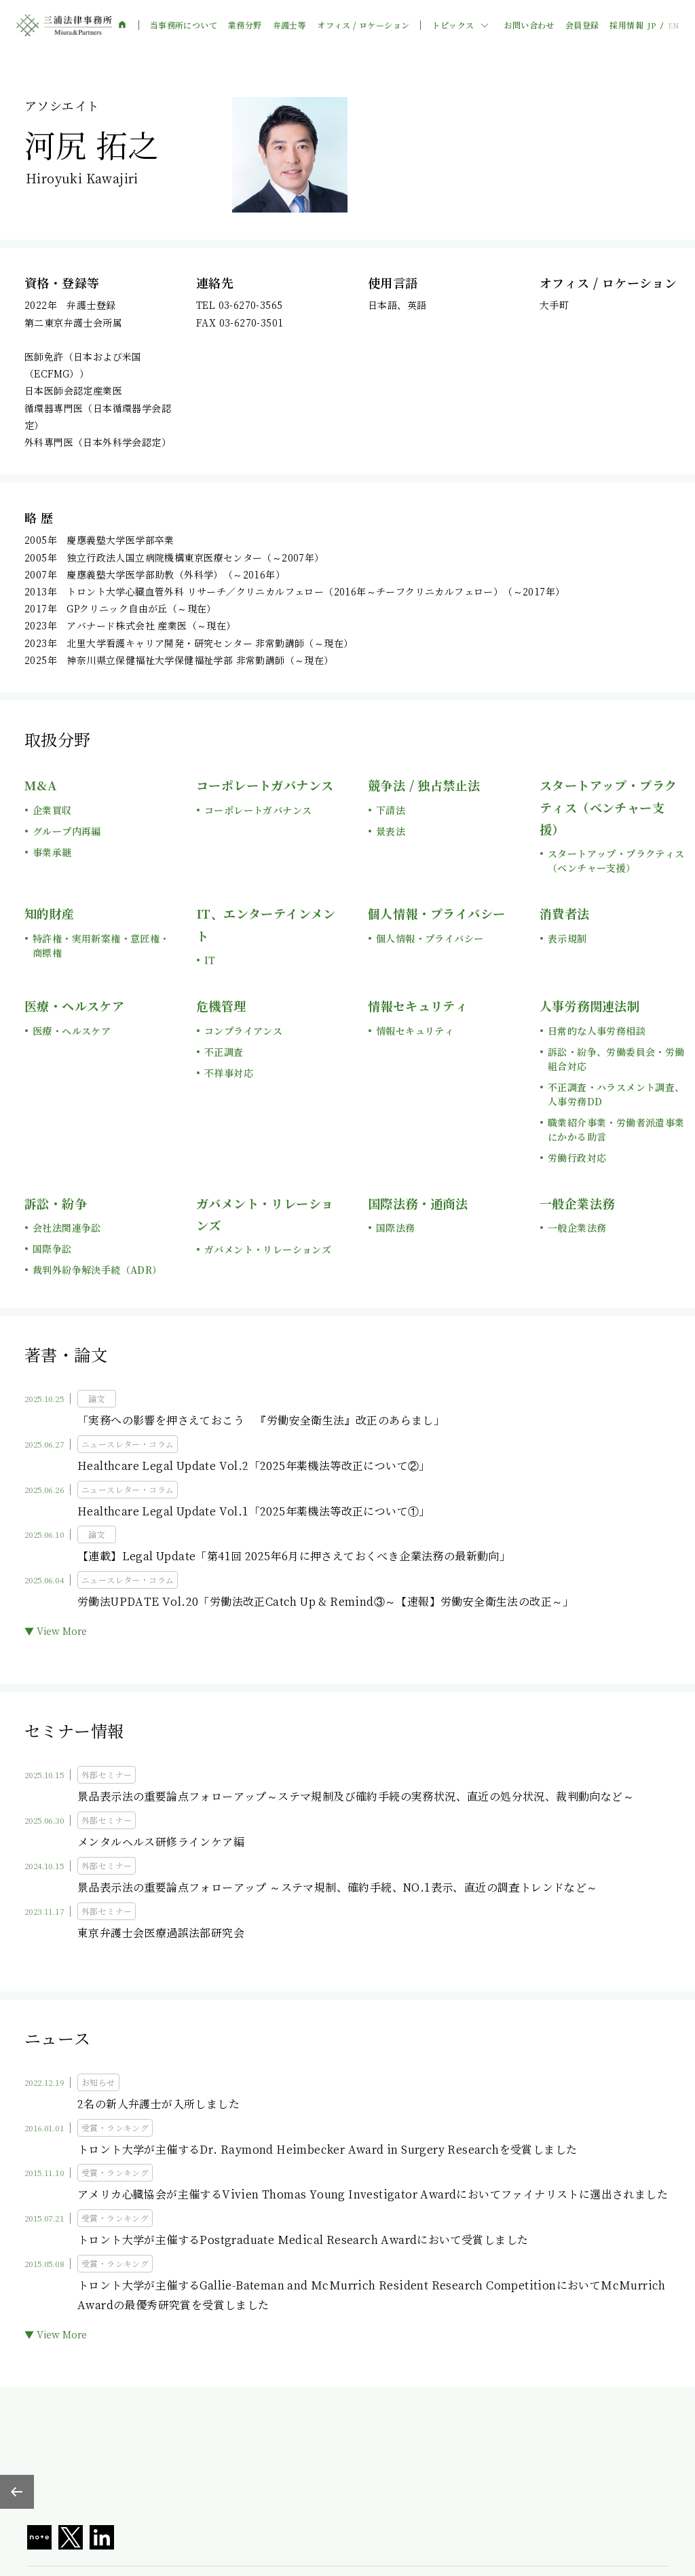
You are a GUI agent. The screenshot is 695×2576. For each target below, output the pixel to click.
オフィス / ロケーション (363, 25)
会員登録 (582, 25)
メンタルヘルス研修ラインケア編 (160, 1842)
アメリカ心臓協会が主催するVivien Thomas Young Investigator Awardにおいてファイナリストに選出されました (372, 2194)
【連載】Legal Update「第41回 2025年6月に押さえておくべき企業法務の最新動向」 (293, 1556)
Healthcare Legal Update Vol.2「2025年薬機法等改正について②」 (253, 1465)
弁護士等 (290, 25)
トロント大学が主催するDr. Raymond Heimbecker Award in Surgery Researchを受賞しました (327, 2149)
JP (651, 25)
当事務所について (183, 25)
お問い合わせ (529, 25)
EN (673, 25)
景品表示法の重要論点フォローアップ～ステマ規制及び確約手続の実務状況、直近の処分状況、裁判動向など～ (355, 1796)
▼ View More (55, 1631)
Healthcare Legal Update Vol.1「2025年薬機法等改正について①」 (253, 1511)
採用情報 (626, 25)
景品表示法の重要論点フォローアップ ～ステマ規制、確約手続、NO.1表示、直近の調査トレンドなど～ (337, 1887)
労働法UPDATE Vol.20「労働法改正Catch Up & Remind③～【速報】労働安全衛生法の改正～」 (325, 1601)
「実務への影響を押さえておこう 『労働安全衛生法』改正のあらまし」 (261, 1420)
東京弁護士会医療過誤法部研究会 (160, 1932)
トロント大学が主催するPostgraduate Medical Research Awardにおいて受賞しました (302, 2239)
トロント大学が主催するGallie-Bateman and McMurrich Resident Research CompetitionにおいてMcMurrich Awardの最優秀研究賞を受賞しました (371, 2295)
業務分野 (245, 25)
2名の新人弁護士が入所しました (158, 2104)
